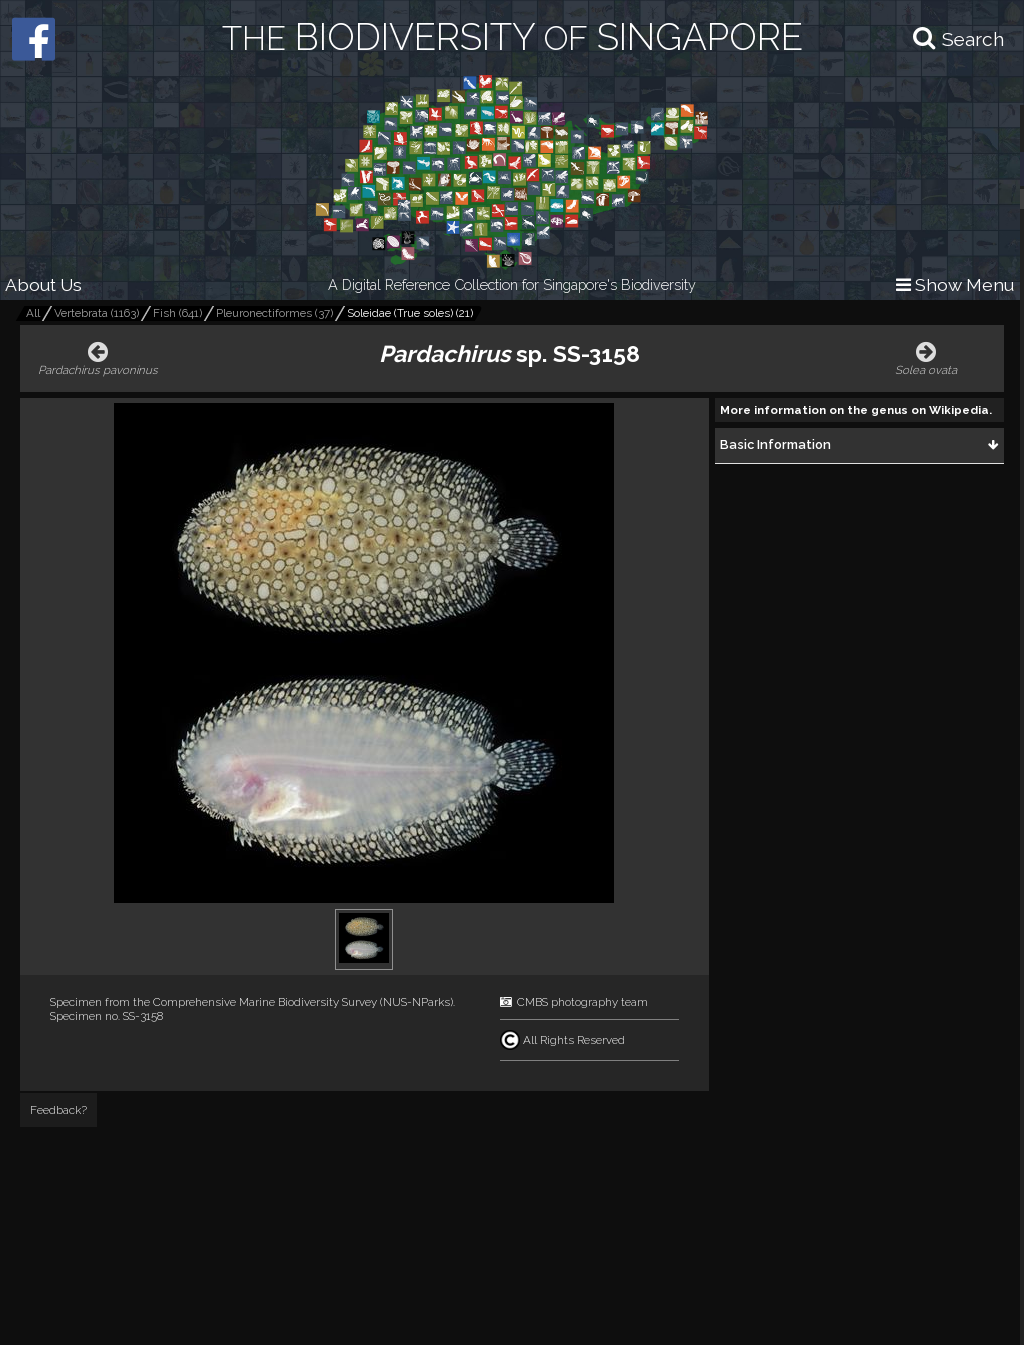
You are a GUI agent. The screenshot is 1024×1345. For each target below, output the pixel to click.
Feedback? (58, 1110)
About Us (43, 284)
